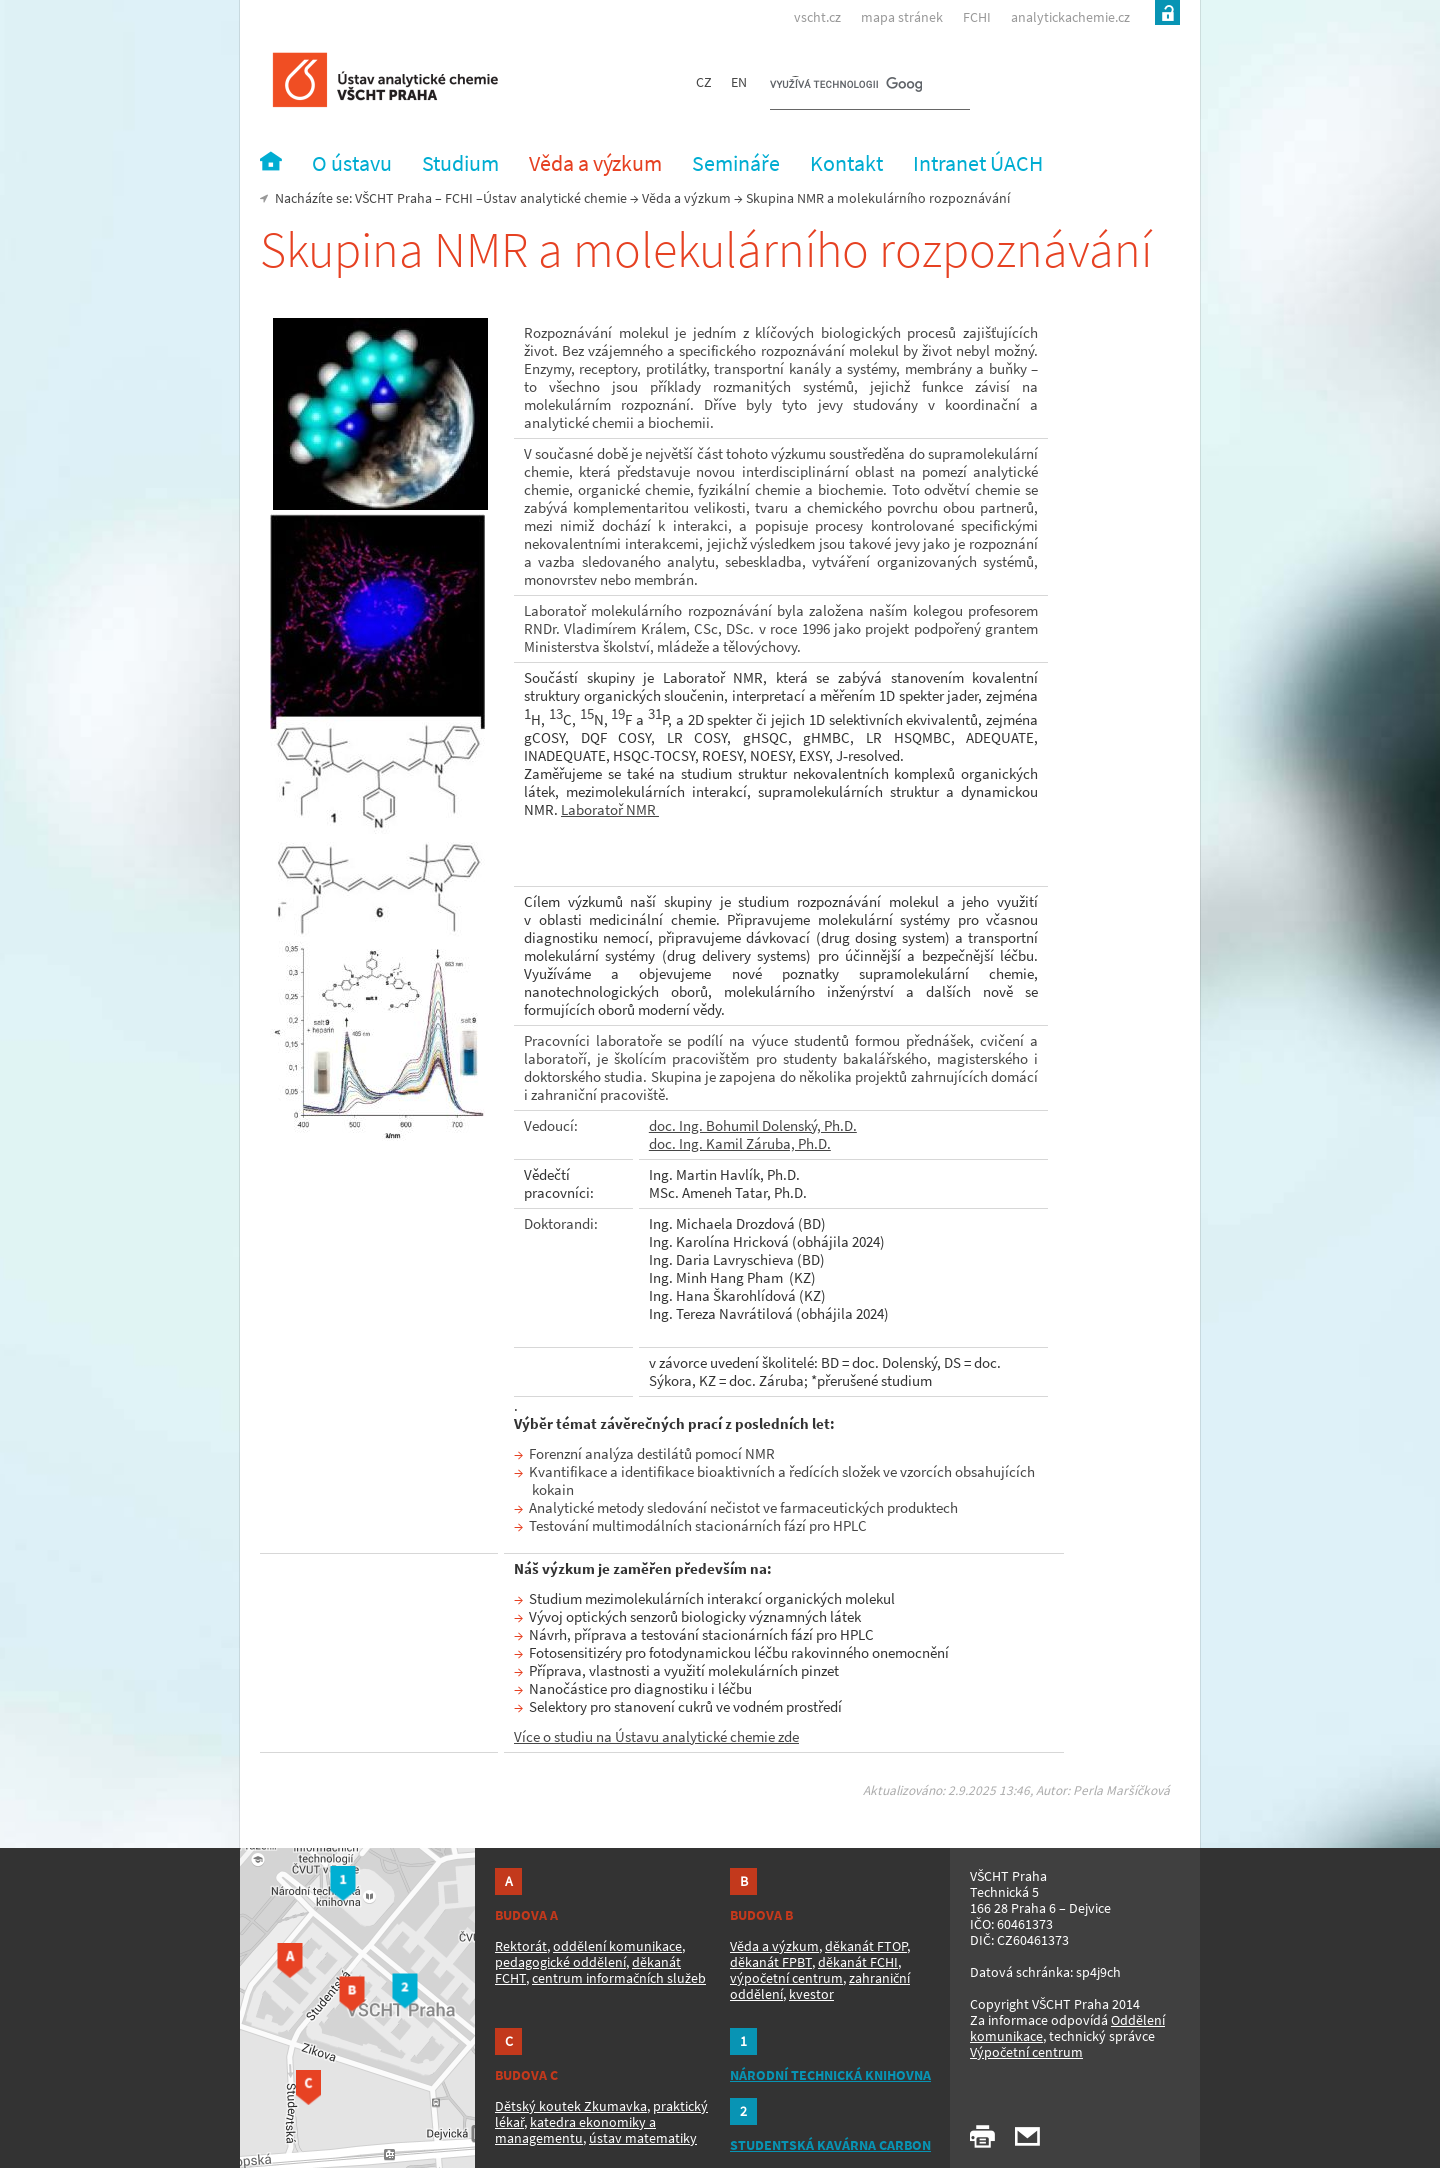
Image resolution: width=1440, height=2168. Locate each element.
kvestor (811, 1994)
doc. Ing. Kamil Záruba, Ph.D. (740, 1143)
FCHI (977, 17)
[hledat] (846, 86)
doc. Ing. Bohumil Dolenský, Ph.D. (753, 1125)
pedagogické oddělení (560, 1962)
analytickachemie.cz (1070, 17)
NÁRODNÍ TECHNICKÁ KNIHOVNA (830, 2075)
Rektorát (521, 1946)
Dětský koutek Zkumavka (571, 2106)
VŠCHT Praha (393, 198)
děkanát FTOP (866, 1946)
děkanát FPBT (771, 1962)
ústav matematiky (643, 2138)
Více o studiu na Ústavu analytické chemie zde (656, 1736)
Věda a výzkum (686, 198)
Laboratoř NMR (610, 809)
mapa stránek (902, 17)
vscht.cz (817, 17)
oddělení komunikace (617, 1946)
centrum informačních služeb (619, 1978)
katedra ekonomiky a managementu (575, 2130)
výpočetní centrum (786, 1978)
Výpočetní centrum (1026, 2052)
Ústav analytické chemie (555, 198)
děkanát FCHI (858, 1962)
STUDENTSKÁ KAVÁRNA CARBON (830, 2145)
